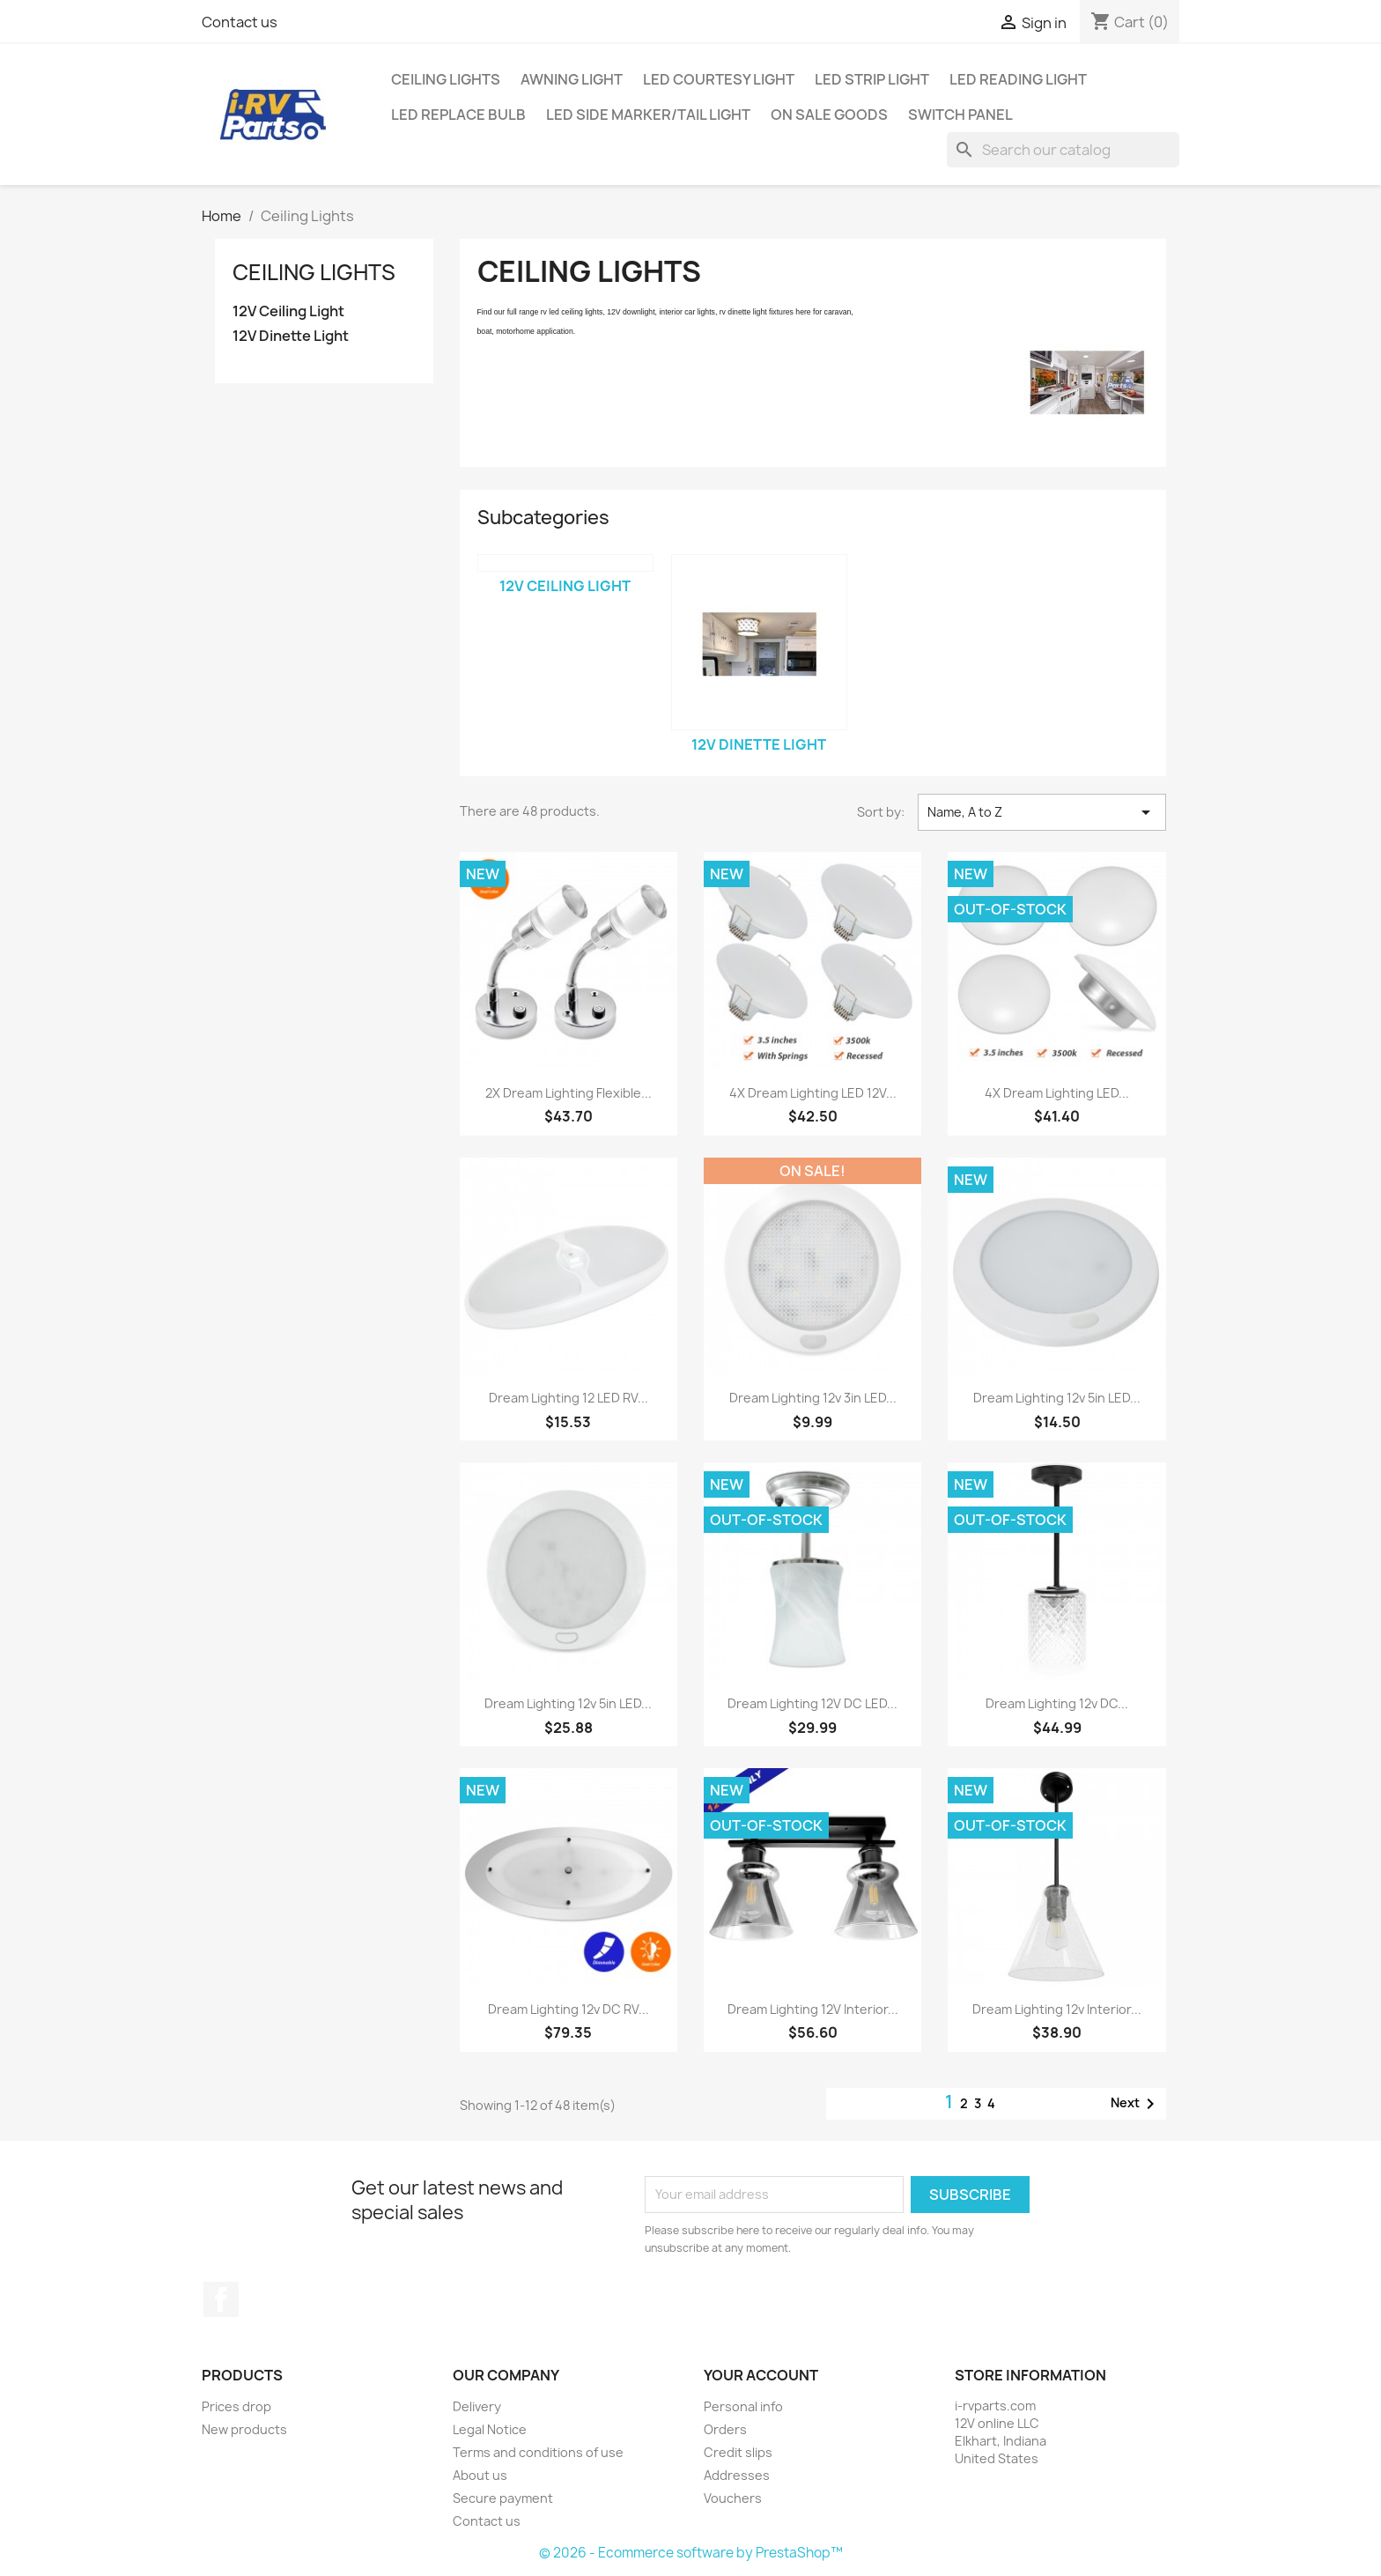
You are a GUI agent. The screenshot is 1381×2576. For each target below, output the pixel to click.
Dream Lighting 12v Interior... (1056, 2009)
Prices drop (236, 2406)
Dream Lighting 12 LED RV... (568, 1397)
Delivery (477, 2406)
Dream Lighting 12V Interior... (812, 2009)
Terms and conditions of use (538, 2452)
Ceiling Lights (445, 79)
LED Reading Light (1018, 79)
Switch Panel (960, 114)
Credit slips (738, 2452)
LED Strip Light (872, 79)
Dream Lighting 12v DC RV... (568, 2009)
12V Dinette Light (291, 336)
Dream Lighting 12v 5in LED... (1057, 1397)
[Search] (1063, 149)
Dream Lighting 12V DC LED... (812, 1703)
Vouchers (733, 2498)
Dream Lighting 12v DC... (1057, 1703)
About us (480, 2475)
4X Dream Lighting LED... (1057, 1092)
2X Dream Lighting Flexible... (568, 1092)
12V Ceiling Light (288, 311)
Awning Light (572, 79)
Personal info (743, 2406)
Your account (761, 2375)
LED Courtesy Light (718, 79)
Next (1136, 2103)
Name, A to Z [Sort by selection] (1041, 812)
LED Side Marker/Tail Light (648, 114)
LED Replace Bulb (458, 114)
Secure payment (503, 2498)
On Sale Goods (829, 114)
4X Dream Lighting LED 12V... (813, 1092)
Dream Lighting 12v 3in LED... (813, 1397)
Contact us (239, 22)
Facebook (221, 2299)
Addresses (737, 2475)
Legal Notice (490, 2429)
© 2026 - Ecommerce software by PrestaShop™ (691, 2552)
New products (244, 2429)
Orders (725, 2429)
